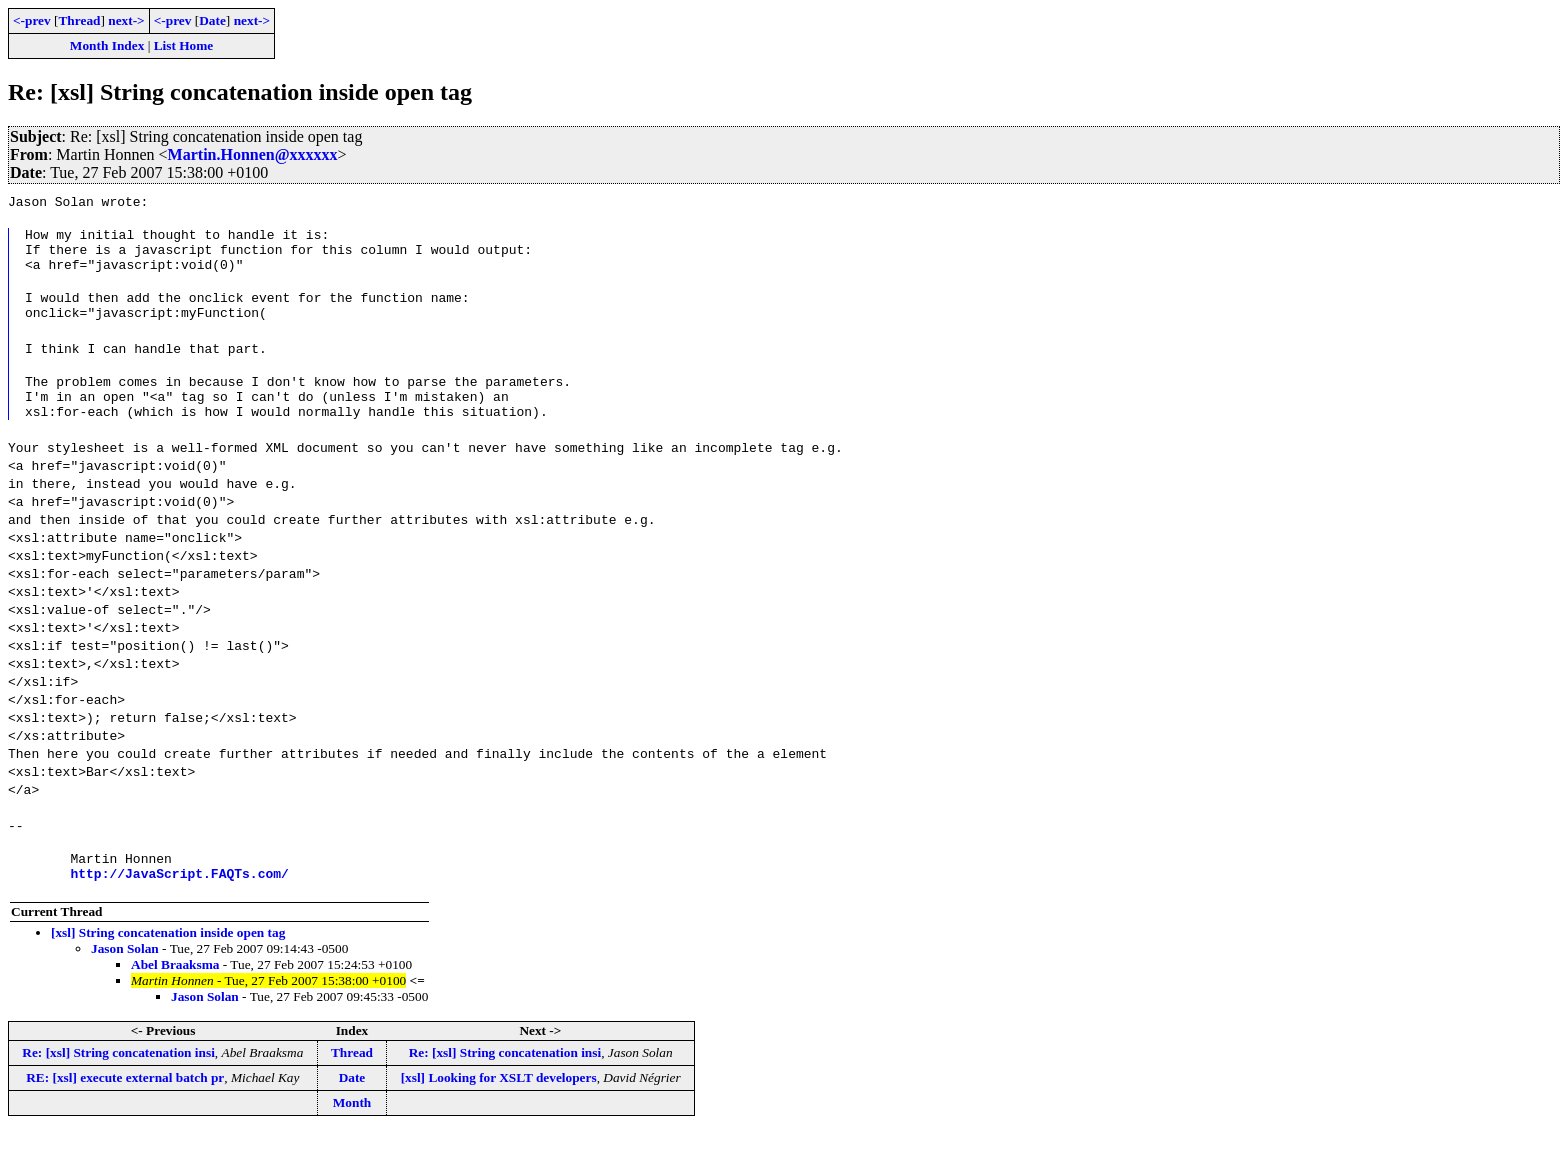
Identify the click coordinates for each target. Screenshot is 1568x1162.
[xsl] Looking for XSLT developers (499, 1107)
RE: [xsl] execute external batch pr (125, 1107)
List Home (184, 45)
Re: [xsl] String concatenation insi (118, 1082)
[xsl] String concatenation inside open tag (168, 962)
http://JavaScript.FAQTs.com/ (179, 903)
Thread (79, 20)
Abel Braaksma (175, 994)
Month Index (107, 45)
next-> (126, 20)
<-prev (32, 20)
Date (212, 20)
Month (352, 1132)
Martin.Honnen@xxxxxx (253, 154)
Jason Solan (125, 978)
